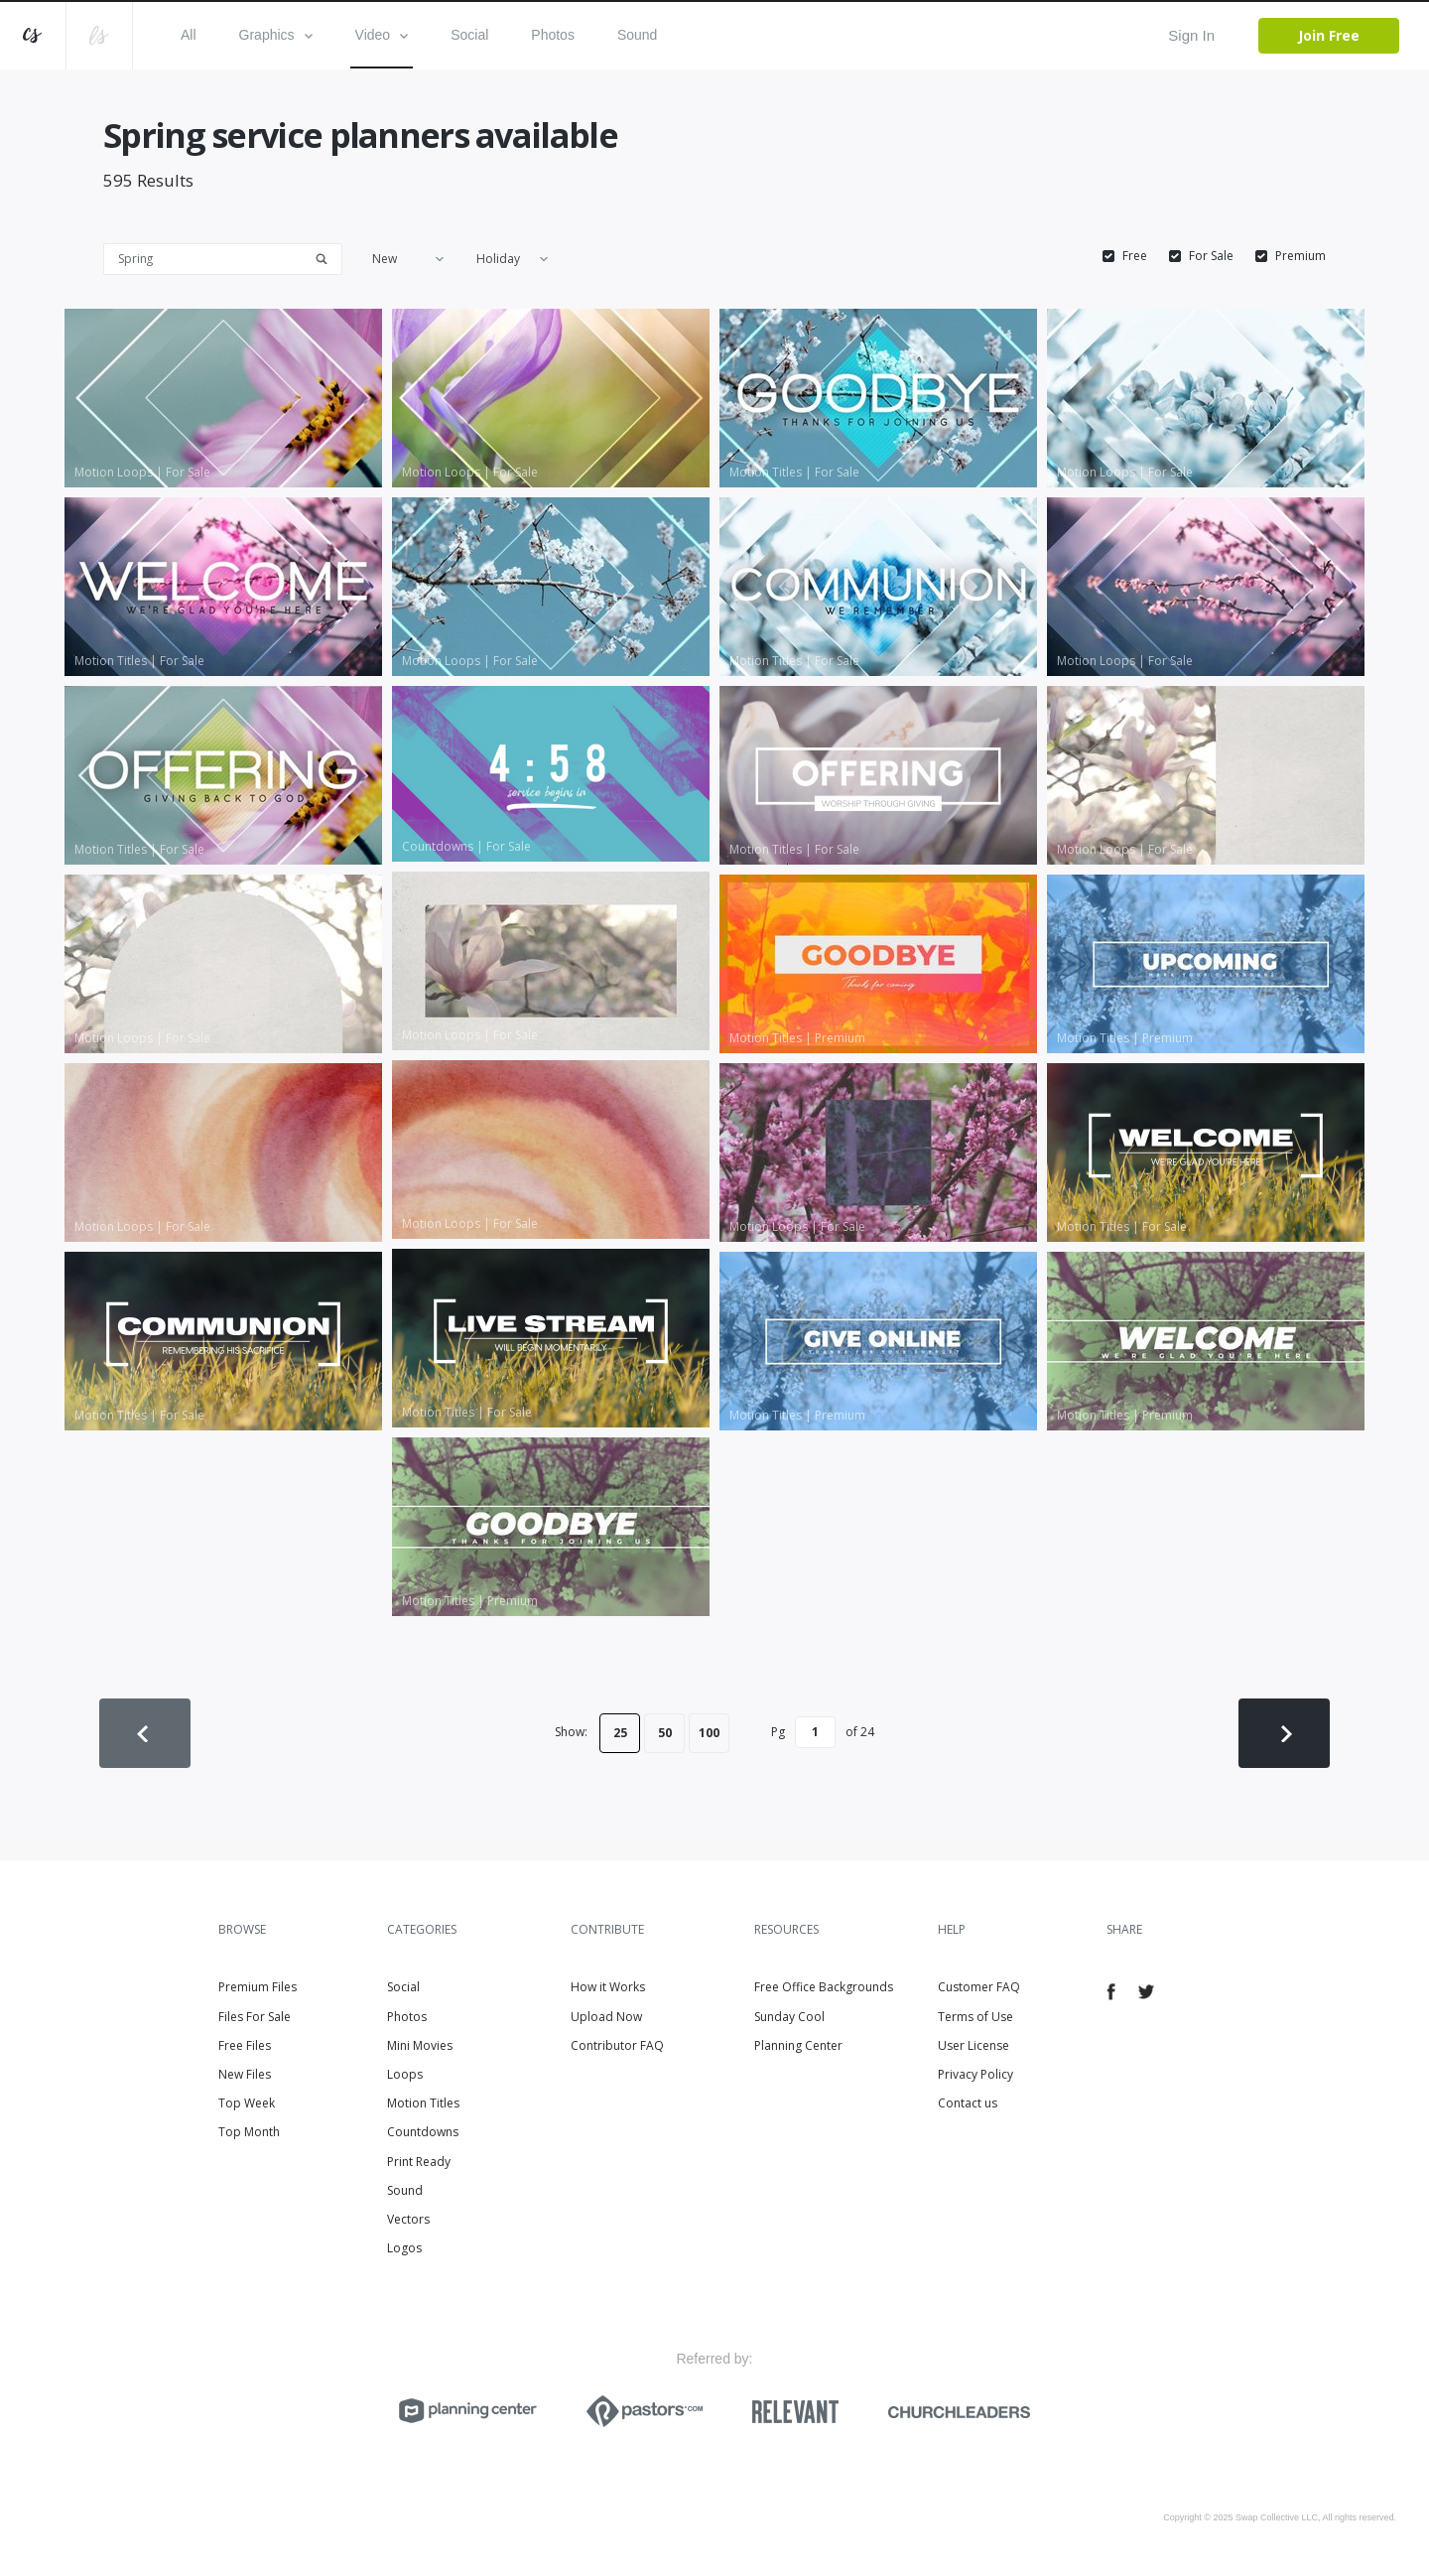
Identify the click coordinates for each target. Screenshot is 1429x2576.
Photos (553, 35)
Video (382, 35)
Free (1134, 256)
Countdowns (422, 2131)
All (188, 35)
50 (665, 1732)
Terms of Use (975, 2016)
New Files (244, 2074)
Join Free (1329, 35)
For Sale (1211, 256)
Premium (1300, 256)
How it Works (608, 1986)
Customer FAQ (979, 1986)
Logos (404, 2247)
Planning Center (798, 2045)
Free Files (244, 2045)
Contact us (967, 2103)
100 (709, 1732)
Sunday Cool (789, 2016)
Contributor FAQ (617, 2045)
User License (973, 2045)
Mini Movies (420, 2045)
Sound (637, 35)
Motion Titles (423, 2103)
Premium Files (257, 1986)
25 (620, 1732)
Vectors (408, 2219)
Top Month (249, 2131)
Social (469, 35)
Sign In (1191, 35)
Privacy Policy (975, 2074)
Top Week (246, 2103)
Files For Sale (254, 2016)
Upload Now (606, 2016)
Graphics (276, 35)
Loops (405, 2074)
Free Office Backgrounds (823, 1986)
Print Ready (419, 2161)
